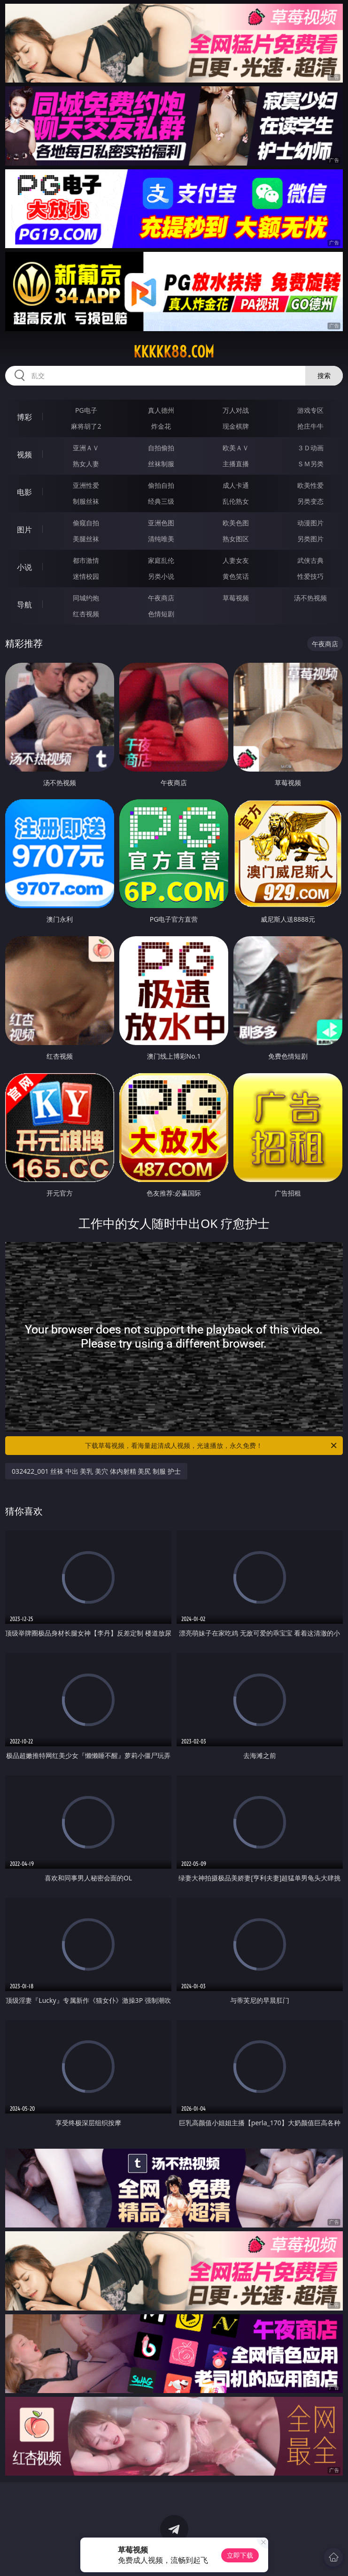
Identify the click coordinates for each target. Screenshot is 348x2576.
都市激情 (86, 560)
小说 (24, 567)
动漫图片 (310, 522)
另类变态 (310, 501)
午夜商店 (161, 597)
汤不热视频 (310, 597)
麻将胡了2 (86, 426)
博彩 (24, 417)
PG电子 (86, 410)
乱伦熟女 (236, 501)
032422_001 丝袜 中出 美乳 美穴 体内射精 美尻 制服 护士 (96, 1471)
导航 (24, 604)
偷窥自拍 (86, 522)
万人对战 (236, 410)
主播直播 (236, 463)
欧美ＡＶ (236, 447)
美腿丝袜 (86, 538)
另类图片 (310, 538)
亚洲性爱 (86, 485)
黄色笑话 (236, 576)
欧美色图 (236, 522)
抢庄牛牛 (310, 426)
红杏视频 (86, 613)
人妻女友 (236, 560)
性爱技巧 (310, 576)
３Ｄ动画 (310, 447)
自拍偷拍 (161, 447)
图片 (24, 529)
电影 (24, 492)
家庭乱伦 (161, 560)
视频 (24, 454)
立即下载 (240, 2555)
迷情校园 (86, 576)
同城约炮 (86, 597)
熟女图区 (236, 538)
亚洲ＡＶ (86, 447)
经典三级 (161, 501)
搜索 (324, 375)
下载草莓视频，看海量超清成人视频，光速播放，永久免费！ (211, 1445)
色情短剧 (161, 613)
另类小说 (161, 576)
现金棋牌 (236, 426)
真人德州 (161, 410)
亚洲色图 (161, 522)
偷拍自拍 (161, 485)
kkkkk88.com (173, 351)
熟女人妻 (86, 463)
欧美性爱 (310, 485)
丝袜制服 (161, 463)
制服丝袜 (86, 501)
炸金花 (161, 426)
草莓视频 (236, 597)
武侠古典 (310, 560)
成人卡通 (236, 485)
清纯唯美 (161, 538)
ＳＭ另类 (310, 463)
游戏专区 (310, 410)
